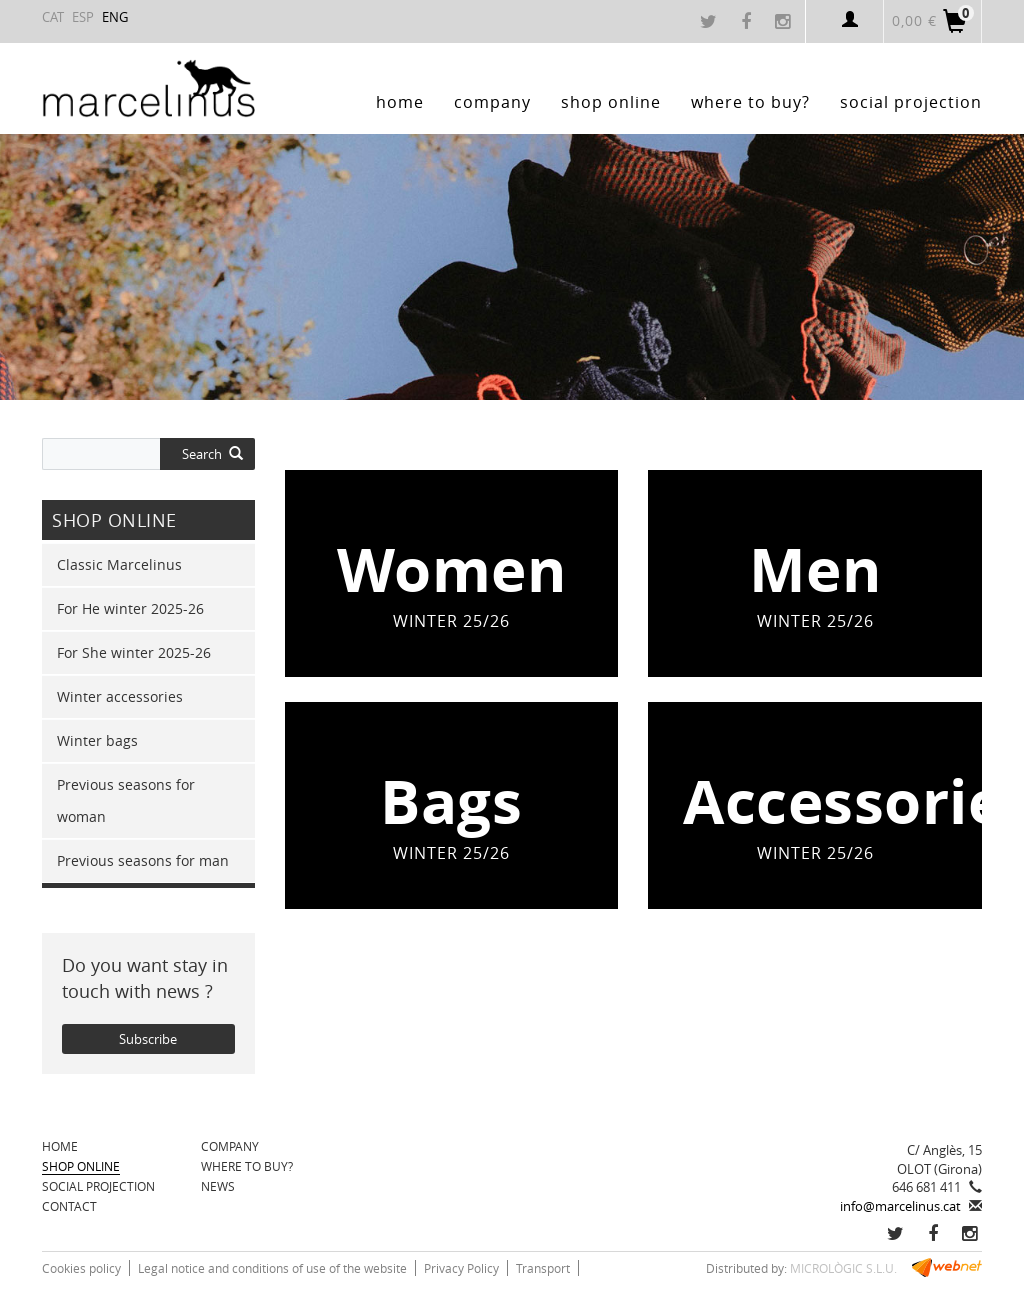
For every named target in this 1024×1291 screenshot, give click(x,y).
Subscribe (148, 1039)
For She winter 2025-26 (134, 652)
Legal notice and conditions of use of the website (272, 1268)
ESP (83, 17)
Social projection (98, 1186)
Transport (543, 1268)
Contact (69, 1206)
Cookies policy (81, 1268)
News (218, 1186)
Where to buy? (247, 1166)
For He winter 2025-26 (130, 608)
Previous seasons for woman (126, 800)
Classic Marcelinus (119, 564)
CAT (53, 17)
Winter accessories (120, 696)
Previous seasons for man (143, 860)
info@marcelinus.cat (900, 1206)
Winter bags (97, 740)
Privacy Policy (461, 1268)
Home (60, 1146)
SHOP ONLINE (81, 1166)
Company (230, 1146)
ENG (115, 17)
